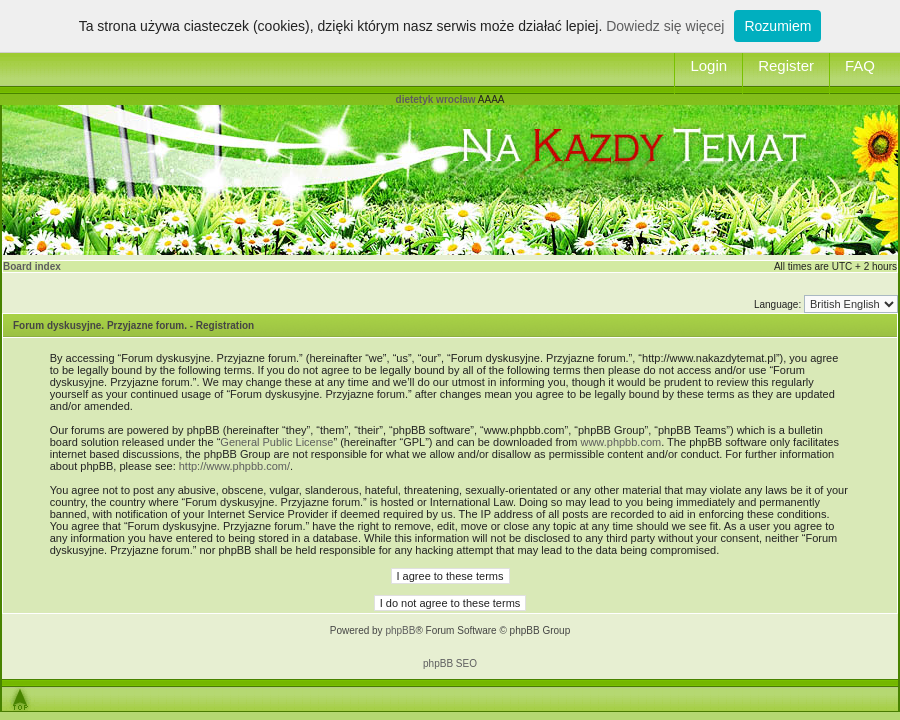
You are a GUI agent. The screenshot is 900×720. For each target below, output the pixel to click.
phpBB (400, 630)
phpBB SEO (450, 663)
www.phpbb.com (620, 442)
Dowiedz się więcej (665, 26)
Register (786, 65)
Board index (32, 266)
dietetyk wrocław (436, 99)
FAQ (860, 65)
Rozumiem (777, 26)
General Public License (276, 442)
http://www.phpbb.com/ (234, 466)
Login (708, 65)
